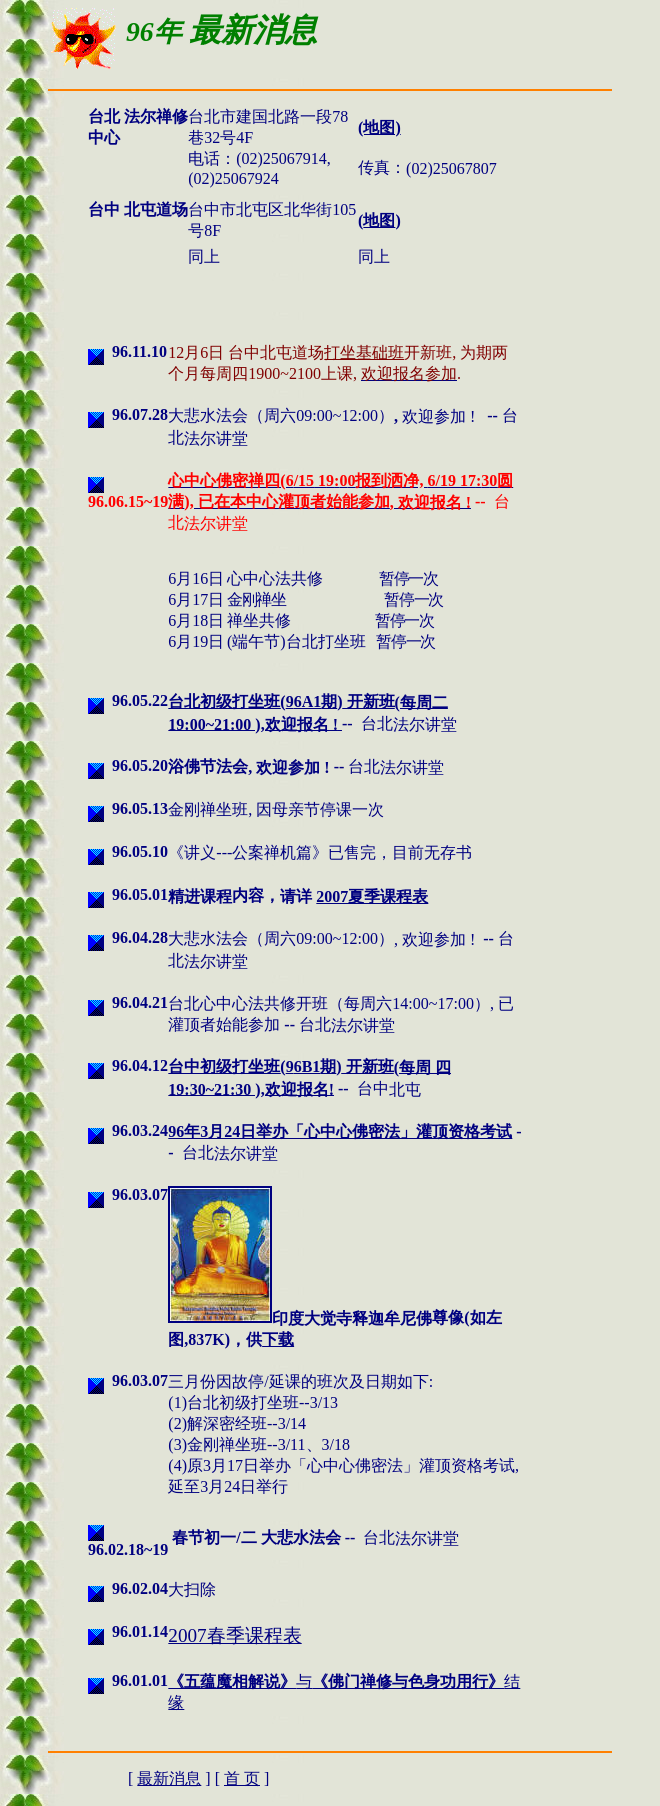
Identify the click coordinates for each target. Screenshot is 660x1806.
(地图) (379, 127)
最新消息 (169, 1778)
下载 (278, 1339)
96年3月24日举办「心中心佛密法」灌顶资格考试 (340, 1131)
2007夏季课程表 (372, 896)
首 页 (242, 1778)
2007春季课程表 (234, 1635)
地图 (379, 220)
